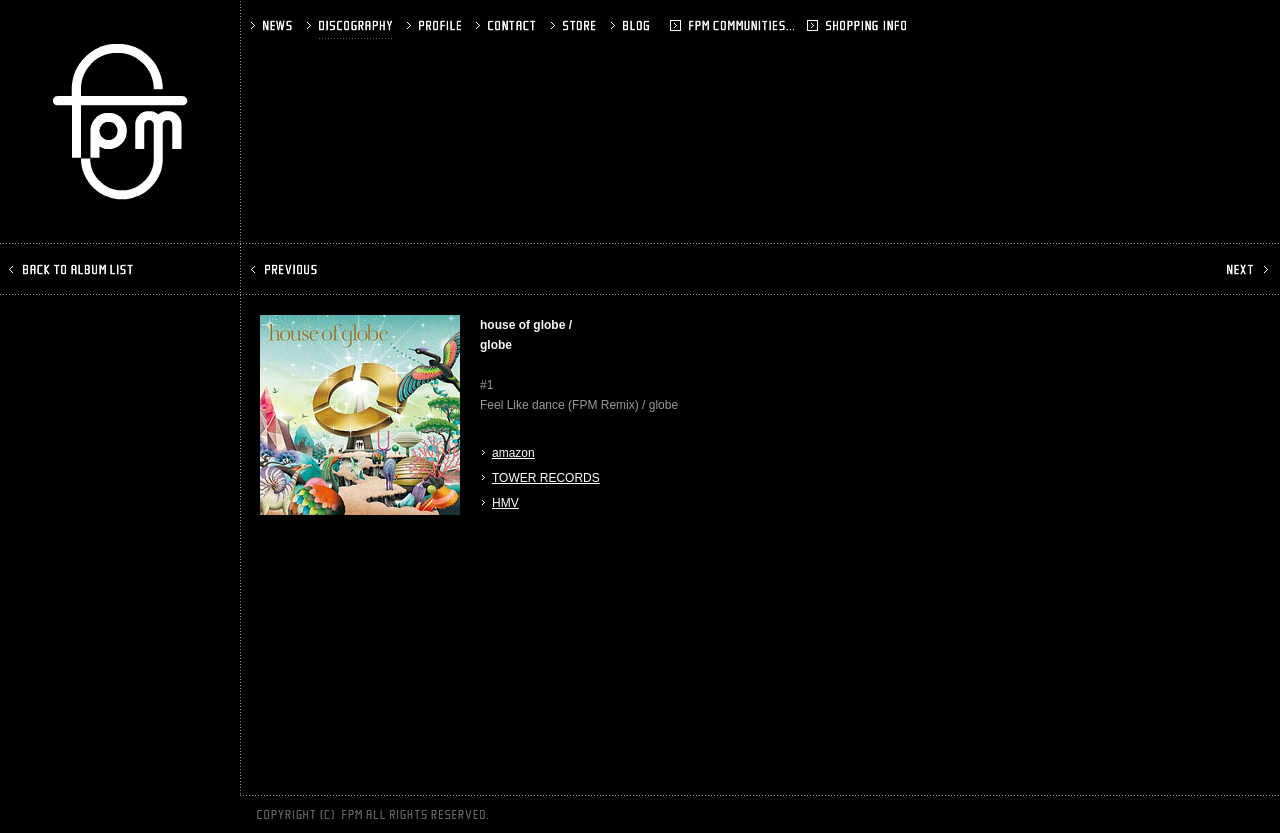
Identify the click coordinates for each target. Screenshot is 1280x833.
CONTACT (508, 25)
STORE (575, 25)
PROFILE (436, 25)
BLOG (658, 25)
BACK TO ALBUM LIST (73, 269)
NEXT (1245, 269)
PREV (286, 269)
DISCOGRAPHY (351, 25)
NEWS (273, 25)
